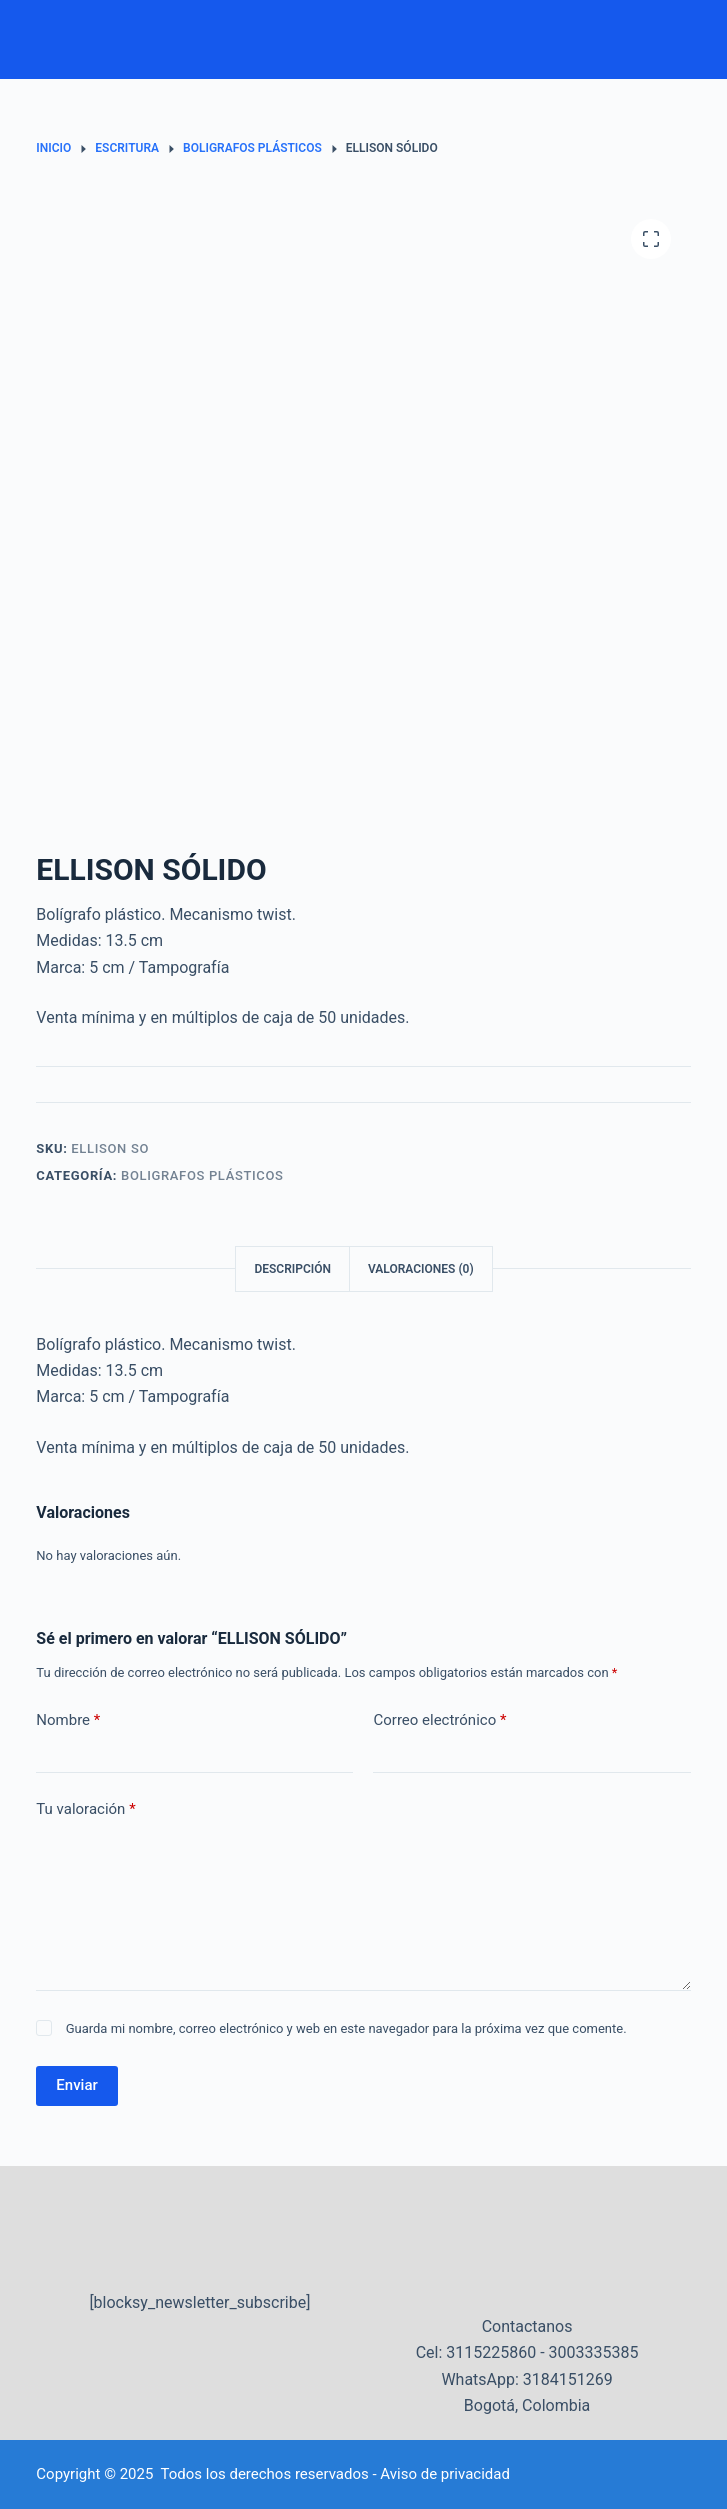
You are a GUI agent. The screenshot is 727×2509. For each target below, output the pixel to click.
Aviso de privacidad (445, 2474)
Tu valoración (85, 1809)
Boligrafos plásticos (202, 1175)
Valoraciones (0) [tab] (421, 1269)
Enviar (76, 2085)
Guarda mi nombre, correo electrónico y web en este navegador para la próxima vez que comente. (346, 2028)
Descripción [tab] (292, 1269)
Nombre (68, 1720)
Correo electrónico (439, 1720)
